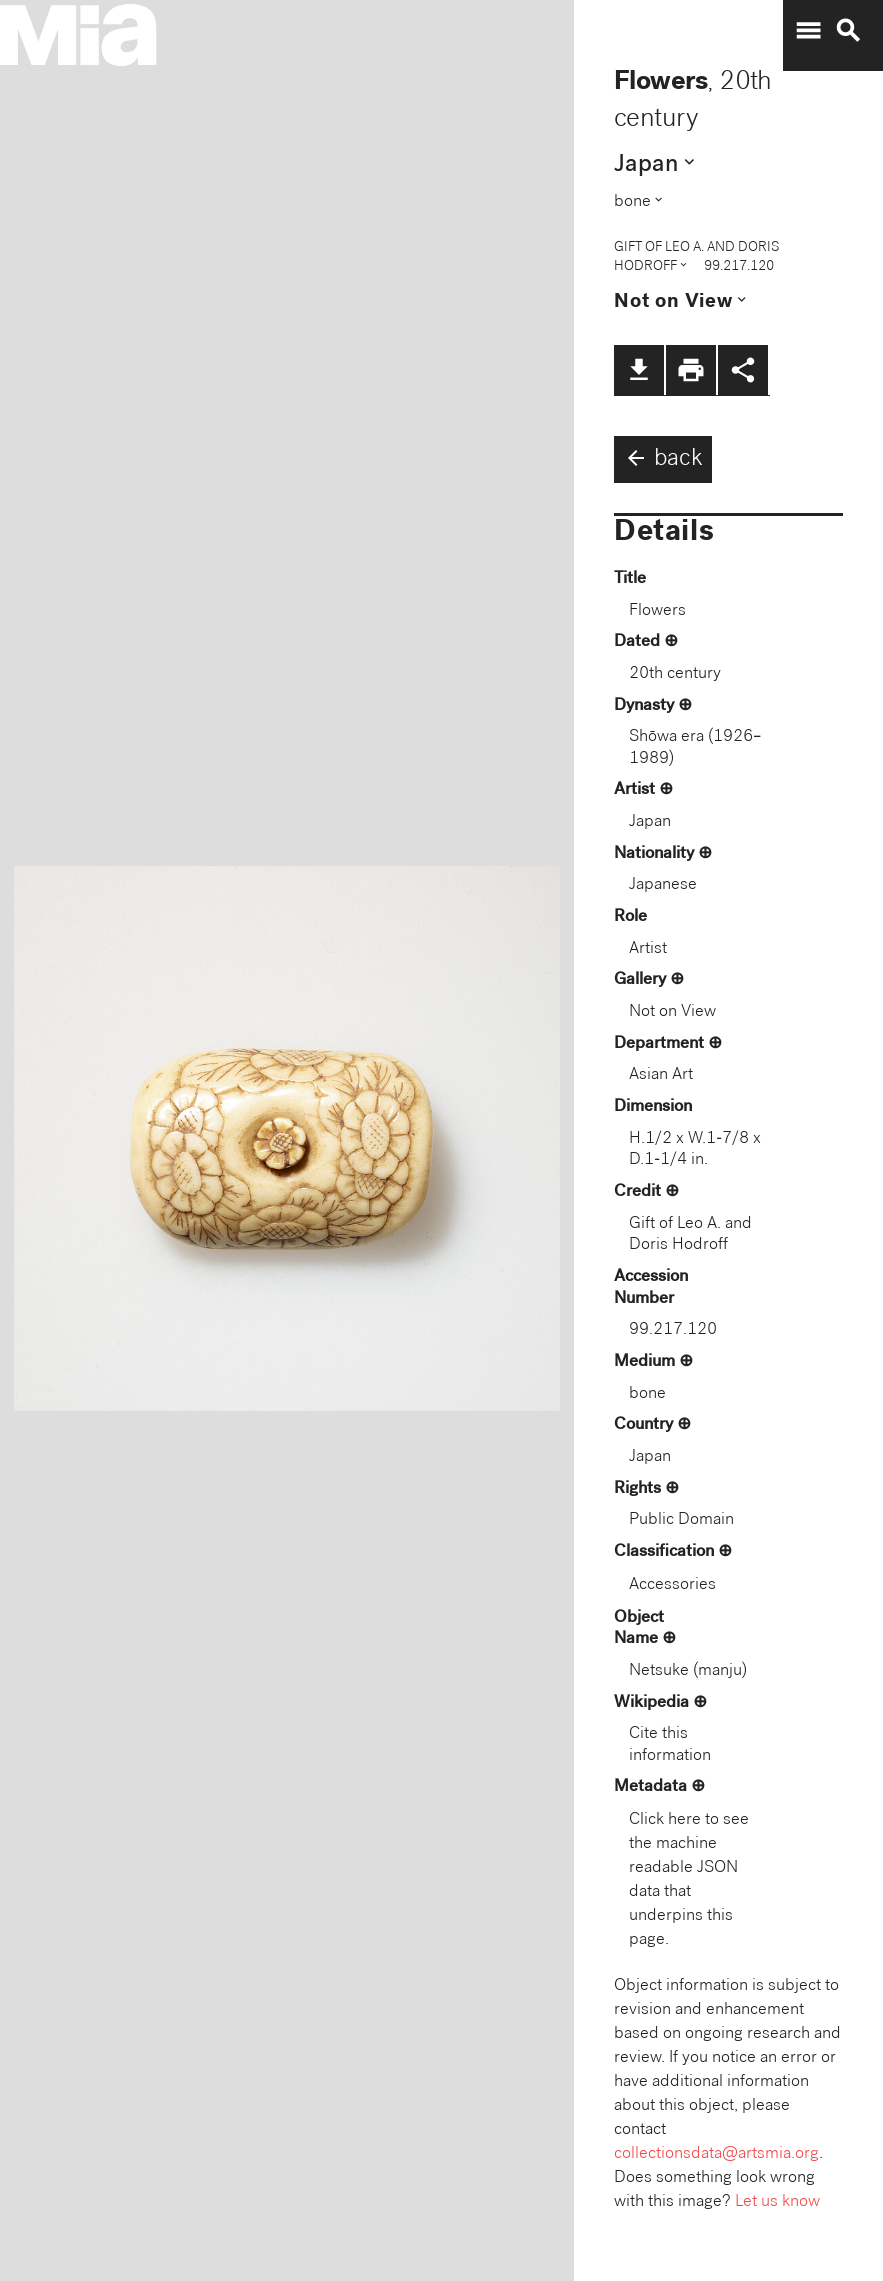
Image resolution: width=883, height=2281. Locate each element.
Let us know (777, 2202)
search (848, 31)
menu (808, 31)
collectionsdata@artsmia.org (716, 2154)
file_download (639, 370)
